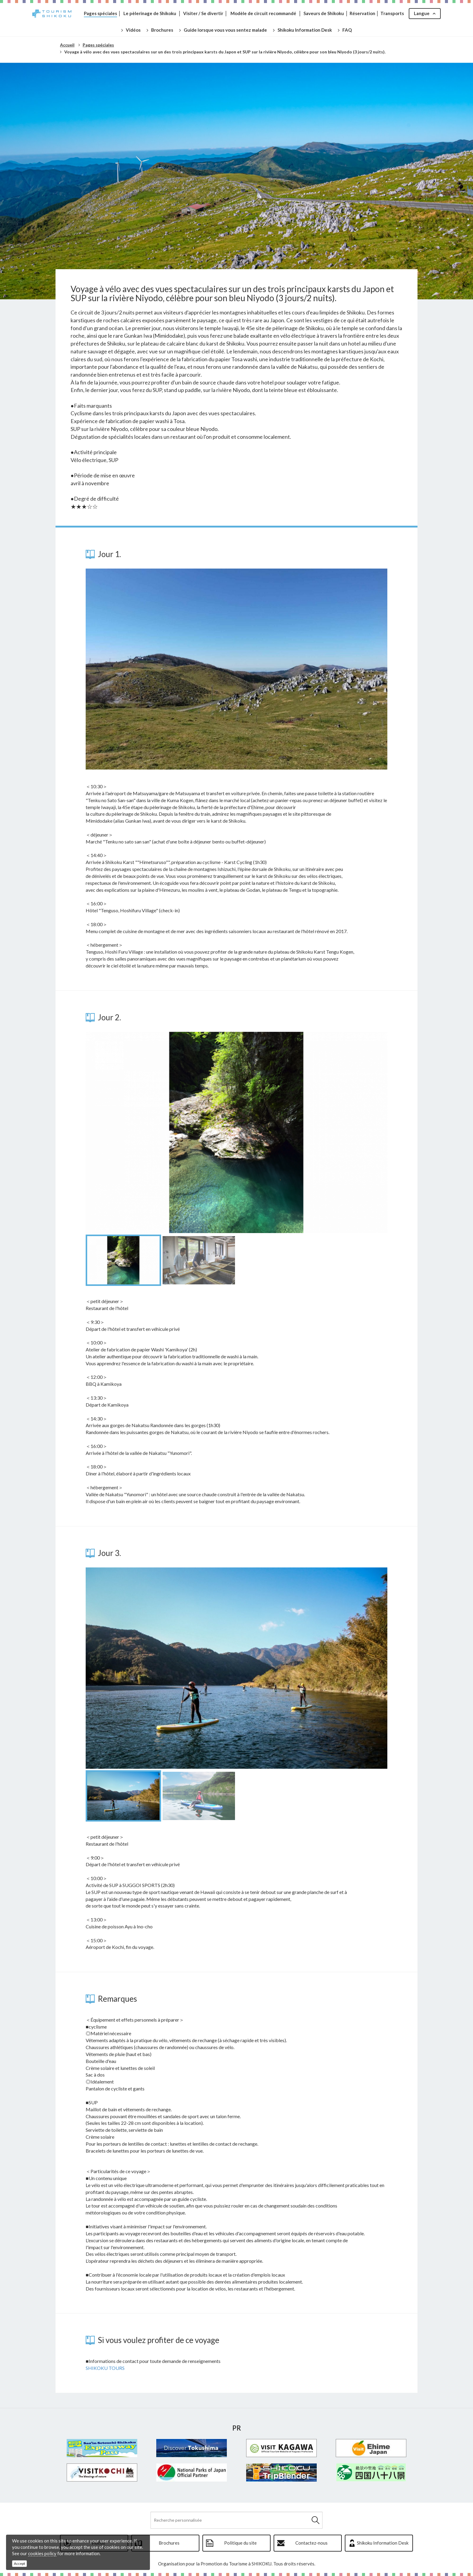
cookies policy (42, 2553)
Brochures (169, 2543)
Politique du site (240, 2543)
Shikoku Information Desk (382, 2543)
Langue (422, 13)
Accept (19, 2563)
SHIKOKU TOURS (105, 2368)
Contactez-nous (311, 2543)
